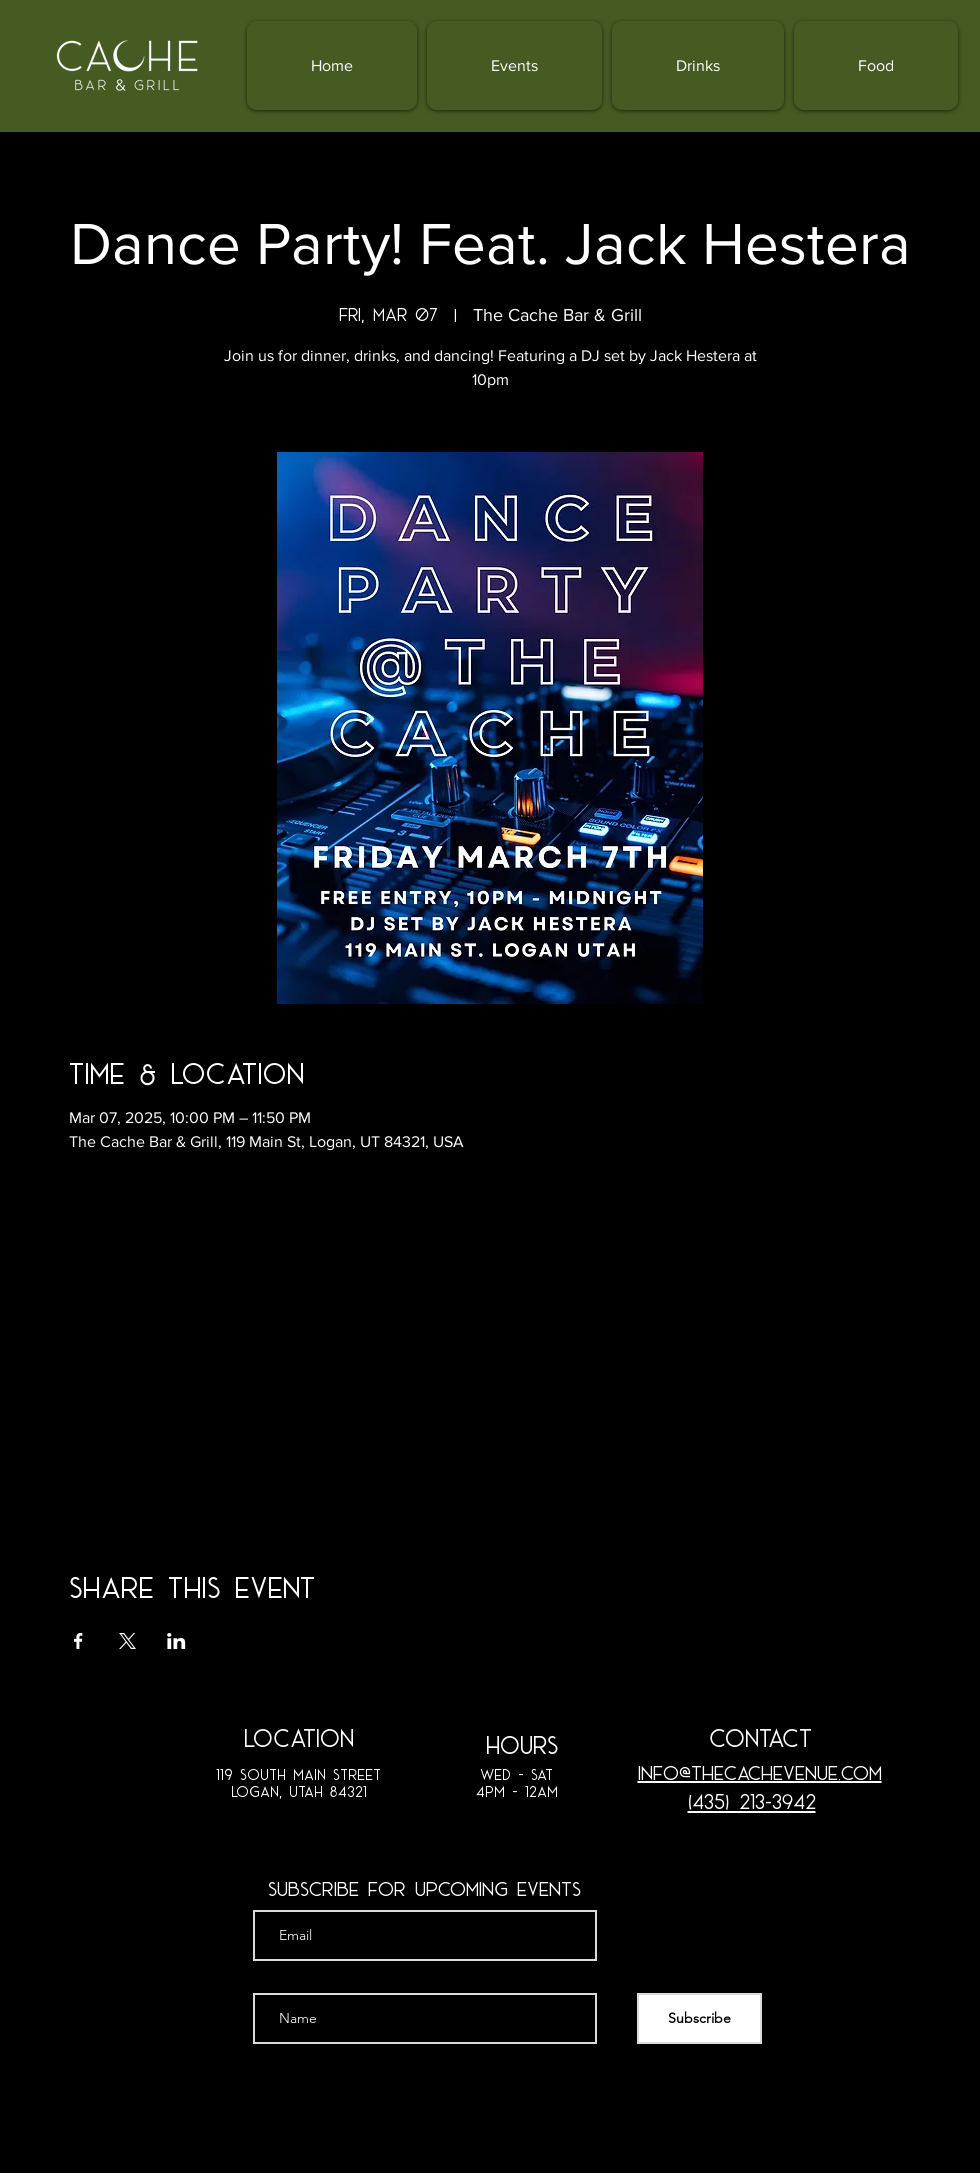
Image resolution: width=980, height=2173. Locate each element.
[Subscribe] (699, 2018)
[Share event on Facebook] (78, 1641)
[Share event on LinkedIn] (176, 1641)
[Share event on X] (127, 1641)
